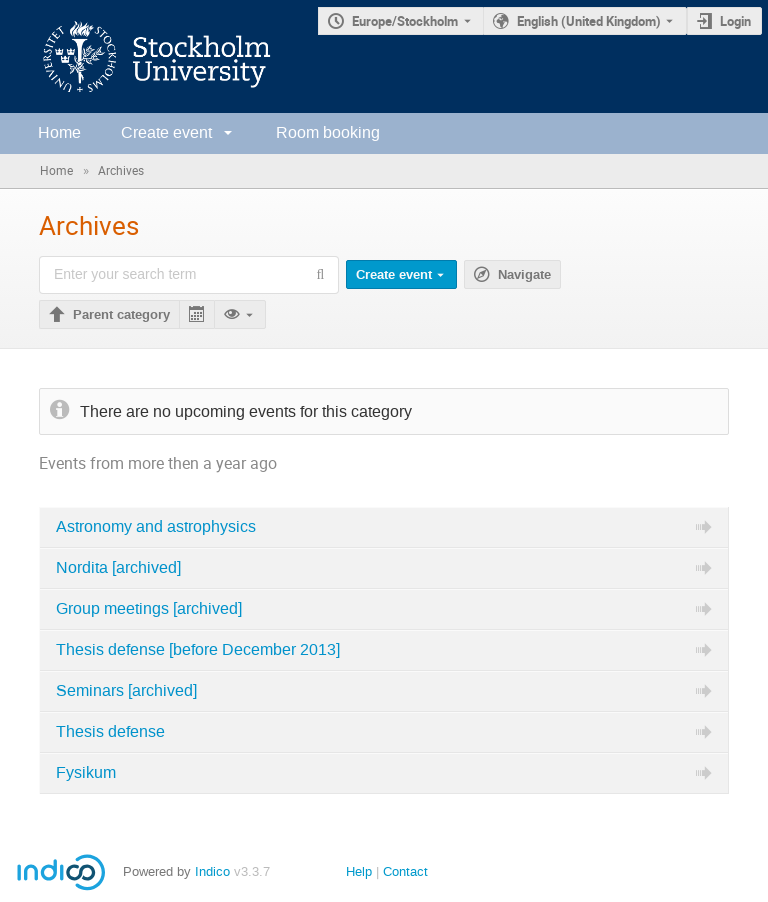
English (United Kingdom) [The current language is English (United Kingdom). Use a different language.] (589, 21)
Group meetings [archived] (149, 609)
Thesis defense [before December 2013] (198, 650)
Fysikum (86, 773)
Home (59, 132)
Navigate (524, 275)
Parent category (121, 315)
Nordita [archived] (118, 568)
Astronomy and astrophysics (156, 527)
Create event (166, 132)
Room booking (328, 132)
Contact (405, 871)
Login (735, 21)
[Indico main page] (137, 56)
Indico (212, 871)
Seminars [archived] (126, 691)
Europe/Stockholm (405, 21)
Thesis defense (110, 732)
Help (359, 871)
